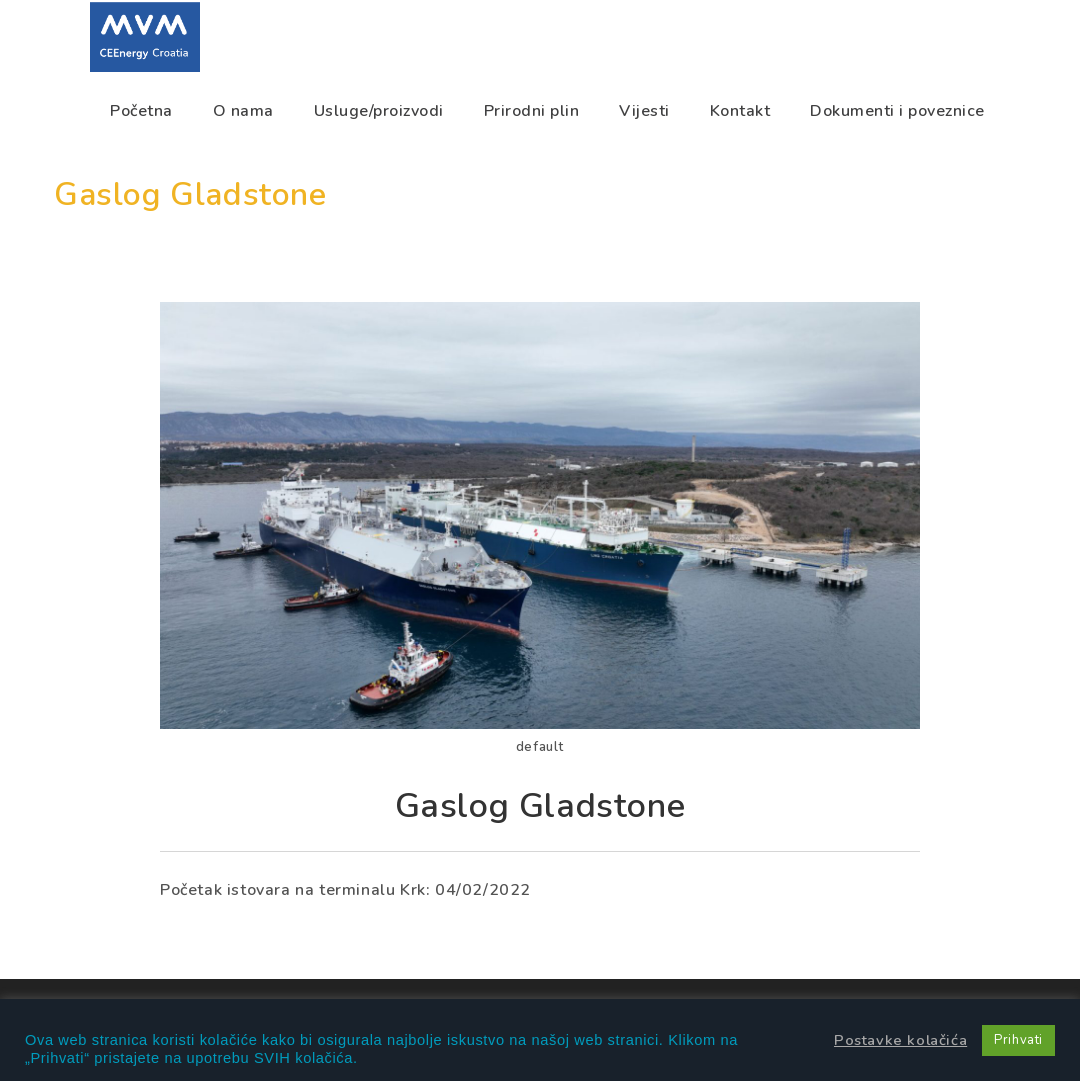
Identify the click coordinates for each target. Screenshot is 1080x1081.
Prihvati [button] (1018, 1040)
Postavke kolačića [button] (900, 1040)
